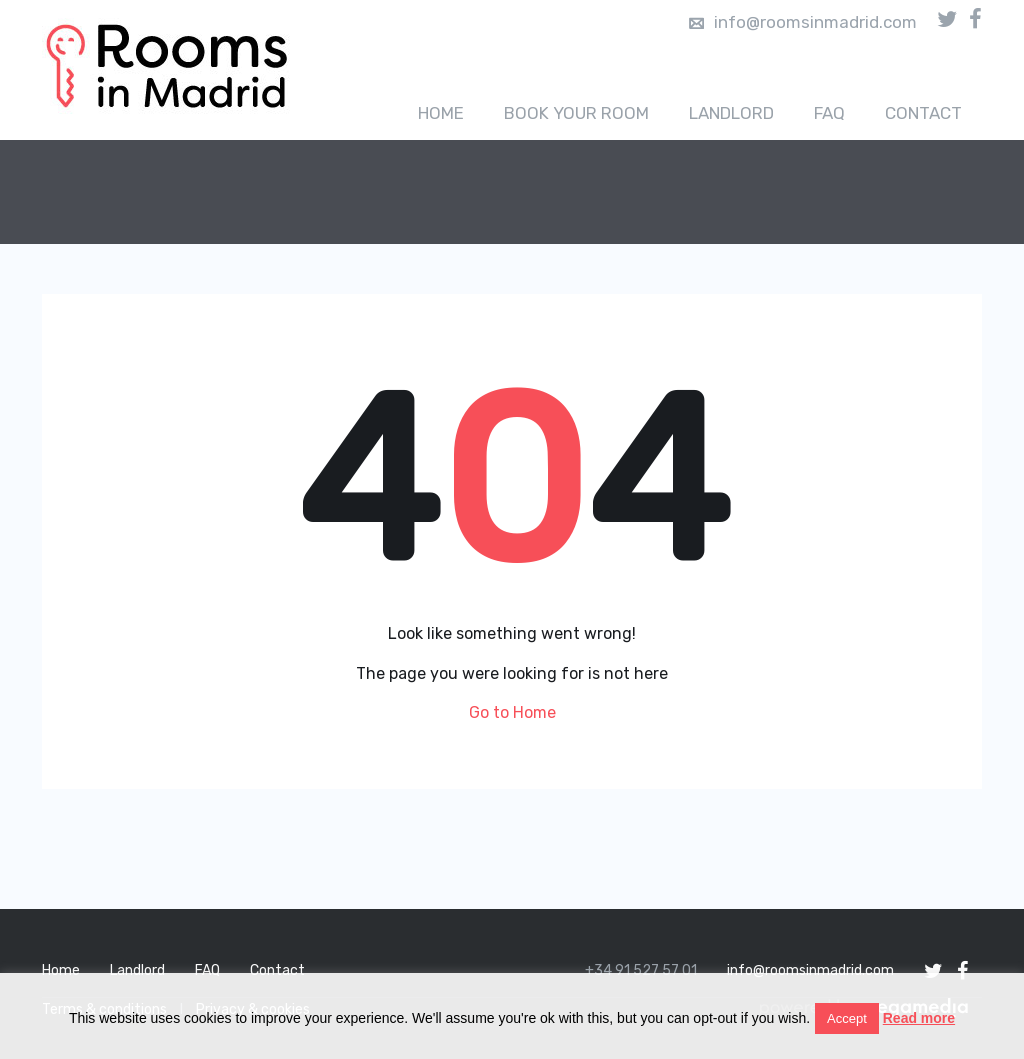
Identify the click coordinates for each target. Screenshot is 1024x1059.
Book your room (576, 113)
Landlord (731, 113)
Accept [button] (847, 1018)
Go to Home (512, 712)
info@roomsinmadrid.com (803, 22)
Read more (919, 1018)
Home (441, 113)
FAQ (829, 113)
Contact (923, 113)
